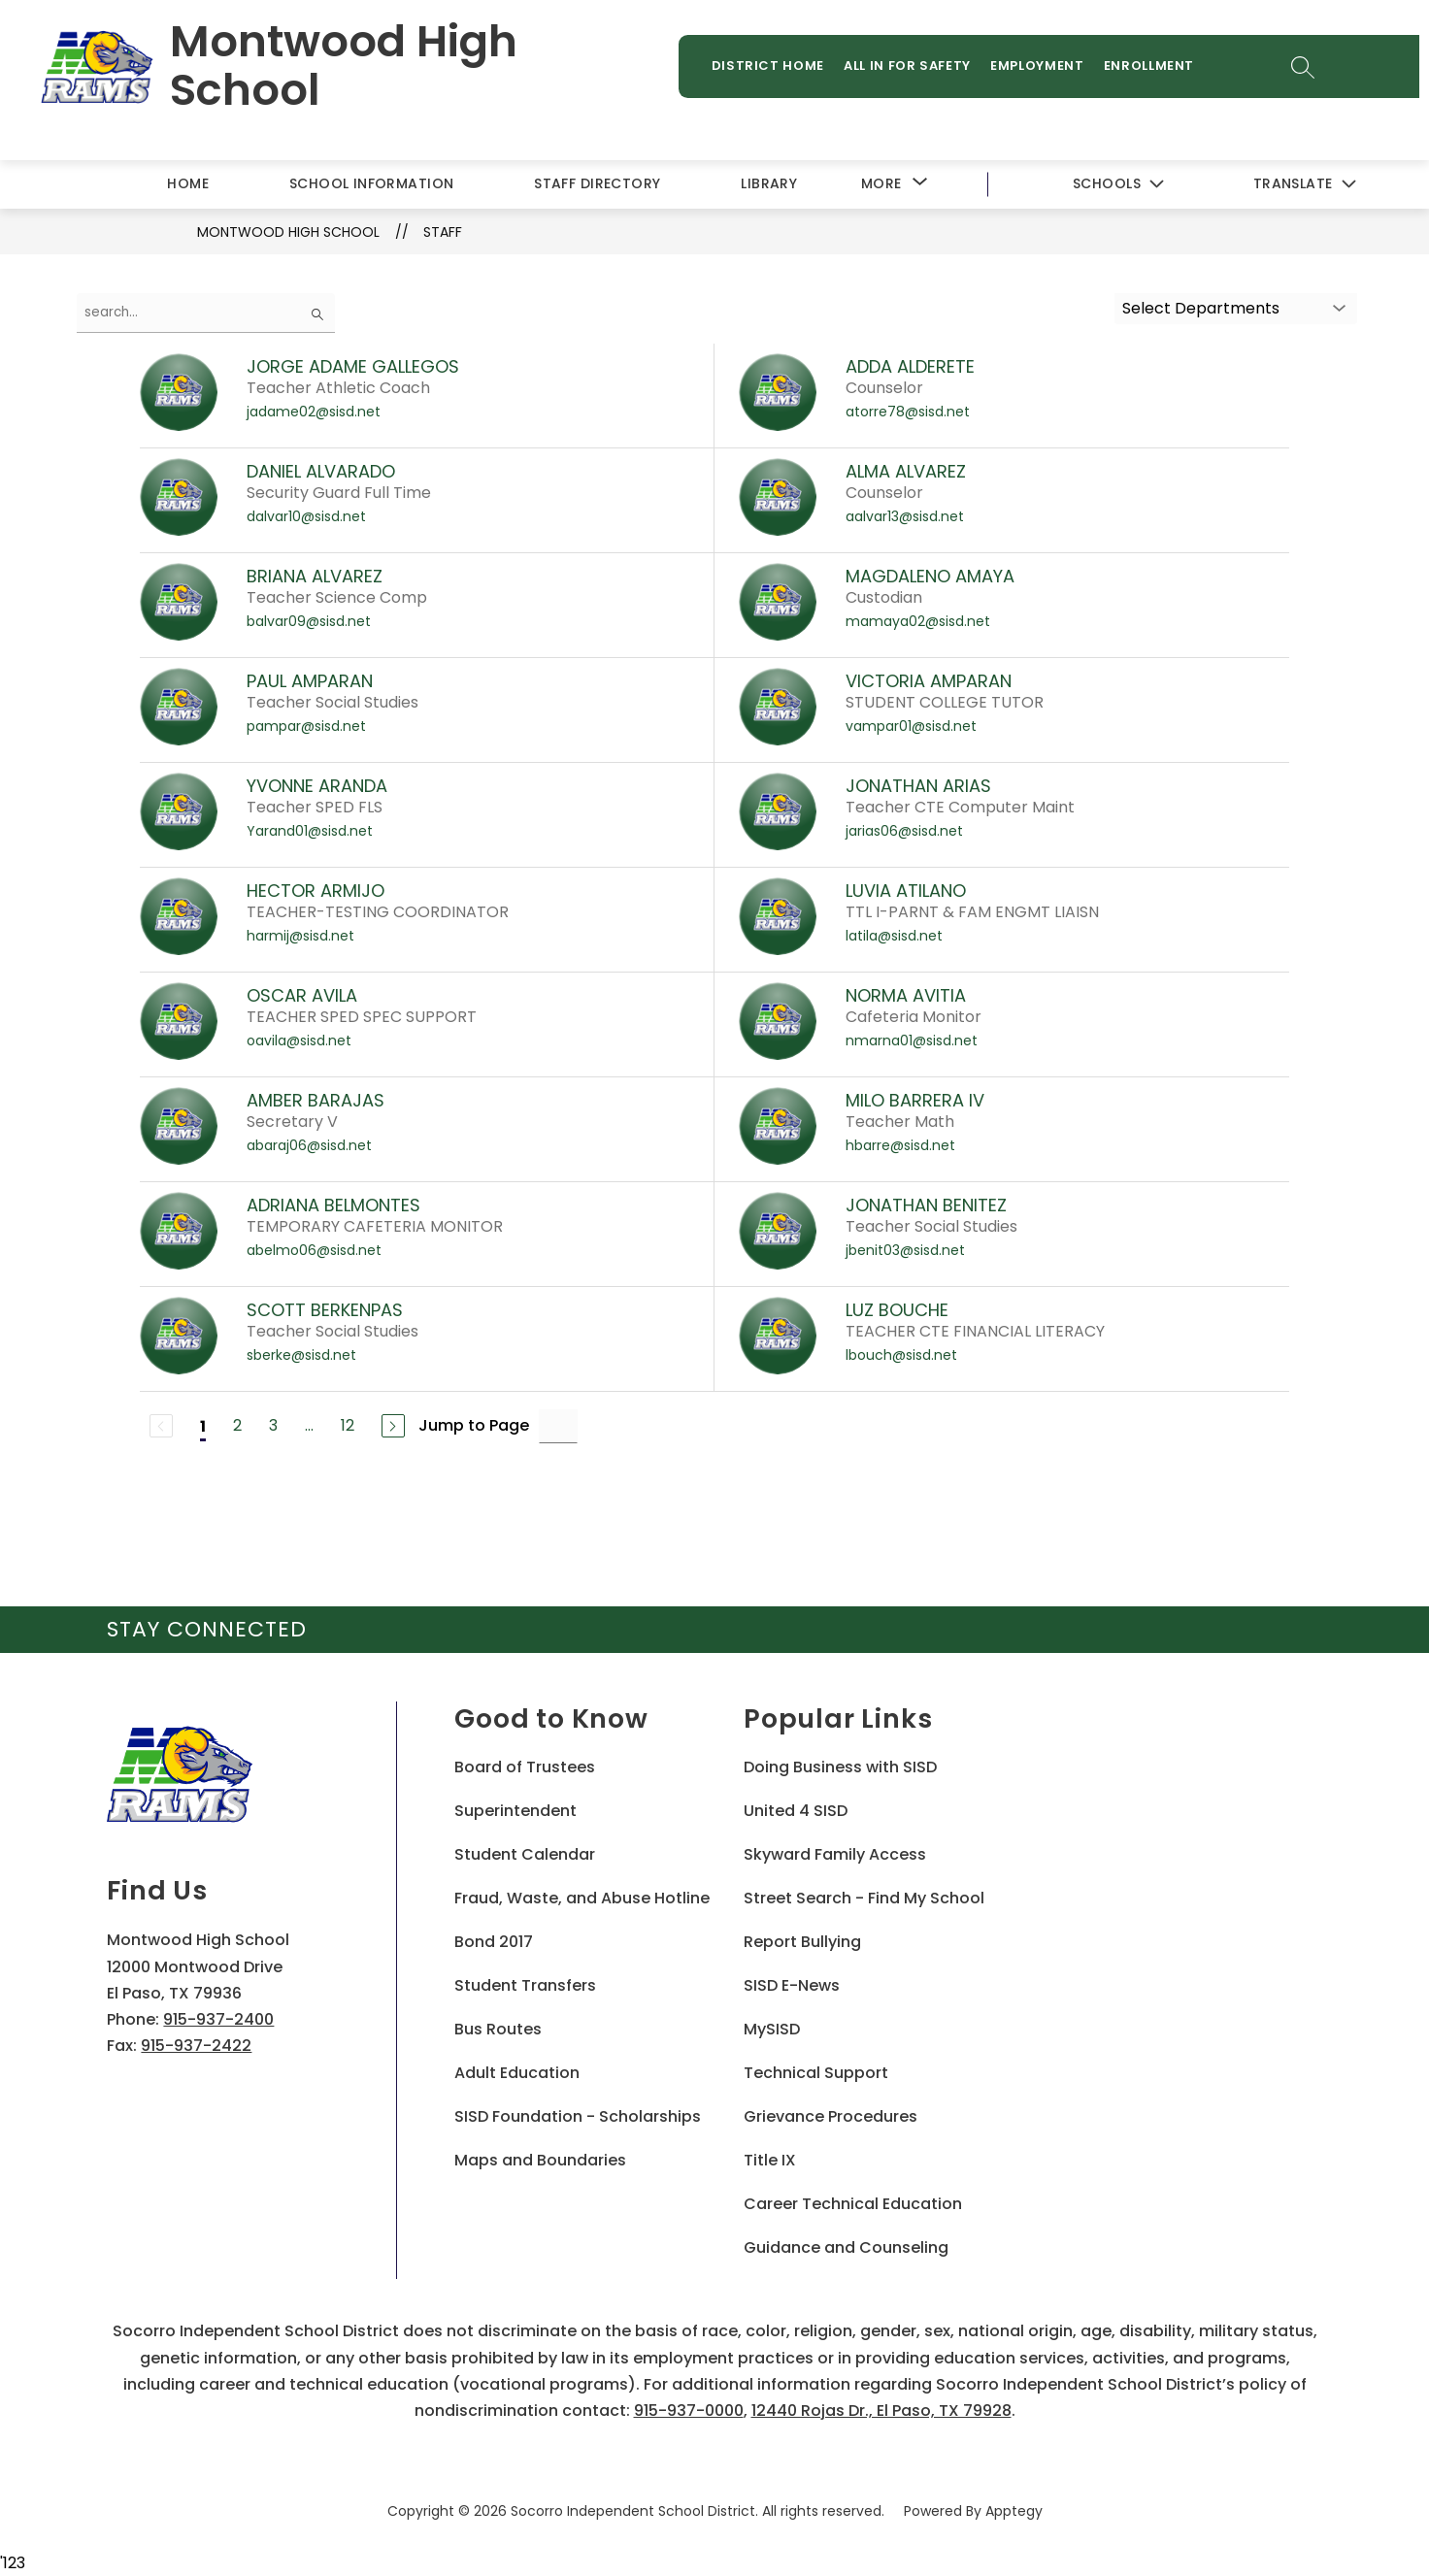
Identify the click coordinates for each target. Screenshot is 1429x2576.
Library (769, 184)
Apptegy (1014, 2512)
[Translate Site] (1304, 186)
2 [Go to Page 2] (237, 1427)
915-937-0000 (689, 2411)
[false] (206, 314)
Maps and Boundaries (540, 2162)
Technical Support (816, 2075)
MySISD (772, 2031)
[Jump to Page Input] (558, 1427)
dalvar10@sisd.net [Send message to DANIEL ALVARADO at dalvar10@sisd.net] (306, 517)
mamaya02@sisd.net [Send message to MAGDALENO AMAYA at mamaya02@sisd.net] (918, 622)
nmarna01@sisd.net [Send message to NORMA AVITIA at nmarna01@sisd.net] (912, 1041)
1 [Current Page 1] (203, 1427)
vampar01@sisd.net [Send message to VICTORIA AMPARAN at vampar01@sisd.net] (911, 727)
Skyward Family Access (835, 1856)
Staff (442, 233)
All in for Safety (915, 69)
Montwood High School (288, 233)
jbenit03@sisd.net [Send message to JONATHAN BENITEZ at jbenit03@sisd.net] (905, 1251)
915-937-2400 (218, 2020)
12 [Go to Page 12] (347, 1427)
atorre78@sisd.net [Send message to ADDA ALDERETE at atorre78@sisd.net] (908, 412)
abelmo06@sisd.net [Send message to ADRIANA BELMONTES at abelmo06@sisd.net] (314, 1251)
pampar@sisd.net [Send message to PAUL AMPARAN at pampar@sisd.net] (306, 727)
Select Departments (1200, 309)
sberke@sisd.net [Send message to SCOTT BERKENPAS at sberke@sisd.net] (301, 1356)
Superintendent (515, 1812)
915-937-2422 (196, 2046)
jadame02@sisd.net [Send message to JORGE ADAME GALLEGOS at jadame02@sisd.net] (314, 412)
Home (188, 184)
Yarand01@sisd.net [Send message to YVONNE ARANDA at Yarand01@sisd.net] (310, 832)
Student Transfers (525, 1987)
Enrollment (1156, 69)
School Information (371, 184)
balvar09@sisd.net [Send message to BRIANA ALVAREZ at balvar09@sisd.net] (309, 622)
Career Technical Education (853, 2206)
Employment (1045, 69)
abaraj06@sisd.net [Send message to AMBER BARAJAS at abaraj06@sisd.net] (309, 1146)
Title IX (770, 2162)
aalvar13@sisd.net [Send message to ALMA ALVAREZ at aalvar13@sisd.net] (905, 517)
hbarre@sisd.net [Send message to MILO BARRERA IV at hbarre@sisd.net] (900, 1146)
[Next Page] (393, 1427)
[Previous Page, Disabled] (161, 1427)
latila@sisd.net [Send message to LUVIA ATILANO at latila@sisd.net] (894, 936)
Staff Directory (597, 184)
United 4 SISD (795, 1812)
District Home (774, 69)
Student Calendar (524, 1856)
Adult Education (517, 2075)
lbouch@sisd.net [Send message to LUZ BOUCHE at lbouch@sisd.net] (901, 1356)
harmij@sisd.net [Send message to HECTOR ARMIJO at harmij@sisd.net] (300, 936)
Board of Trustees (524, 1769)
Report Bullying (802, 1943)
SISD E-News (792, 1987)
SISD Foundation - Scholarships (577, 2118)
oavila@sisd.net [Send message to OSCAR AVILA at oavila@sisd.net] (299, 1041)
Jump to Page (473, 1427)
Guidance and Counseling (846, 2249)
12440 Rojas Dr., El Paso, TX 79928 (881, 2411)
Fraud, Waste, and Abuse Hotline (582, 1900)
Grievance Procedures (830, 2118)
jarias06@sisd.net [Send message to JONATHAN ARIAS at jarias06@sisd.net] (904, 832)
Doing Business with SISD (840, 1769)
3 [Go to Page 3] (273, 1427)
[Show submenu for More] (881, 185)
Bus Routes (498, 2031)
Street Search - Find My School (864, 1900)
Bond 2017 (493, 1943)
